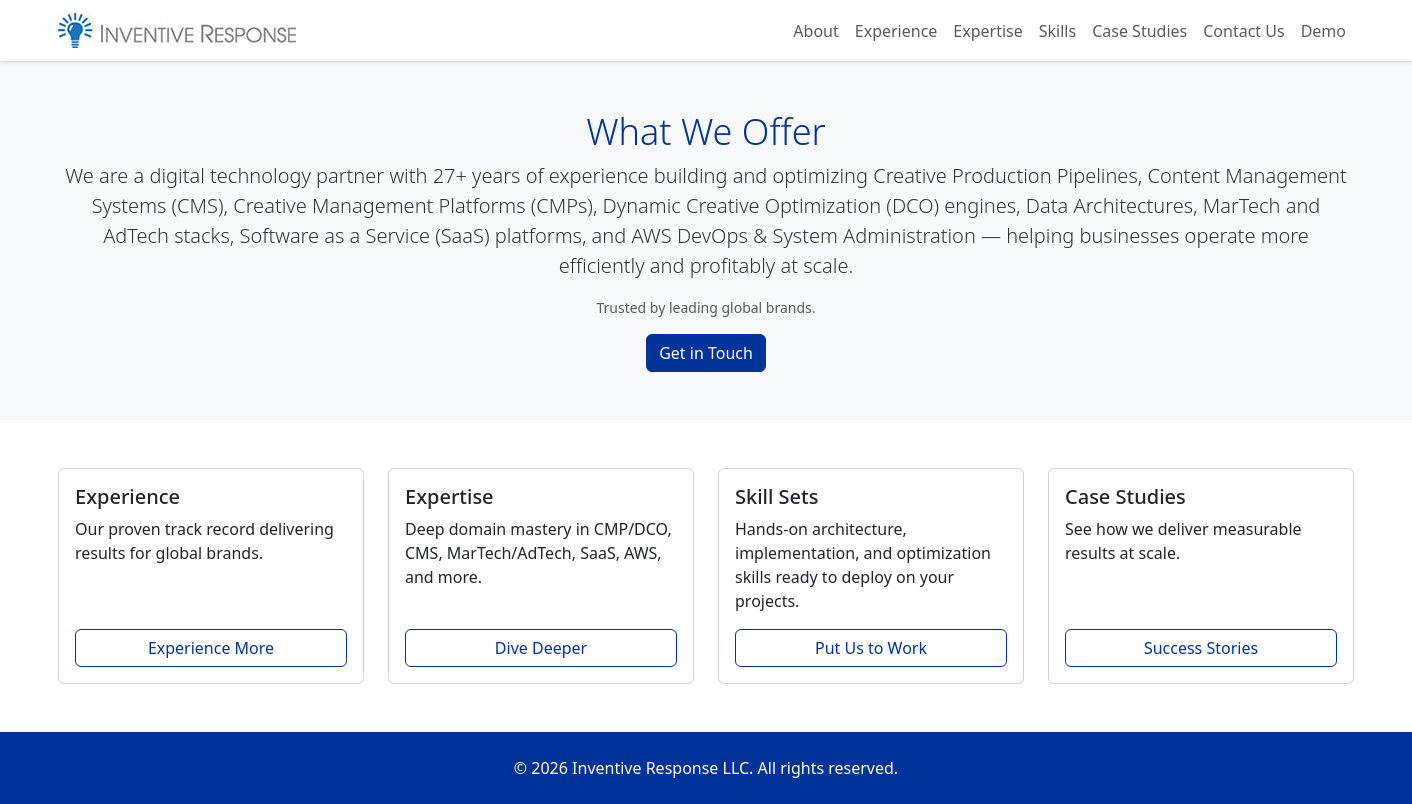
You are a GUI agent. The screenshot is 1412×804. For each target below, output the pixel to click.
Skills (1057, 31)
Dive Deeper (541, 648)
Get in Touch (706, 353)
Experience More (211, 648)
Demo (1323, 31)
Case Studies (1139, 31)
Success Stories (1201, 648)
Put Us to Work (871, 648)
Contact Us (1243, 31)
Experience (896, 31)
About (815, 31)
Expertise (987, 31)
